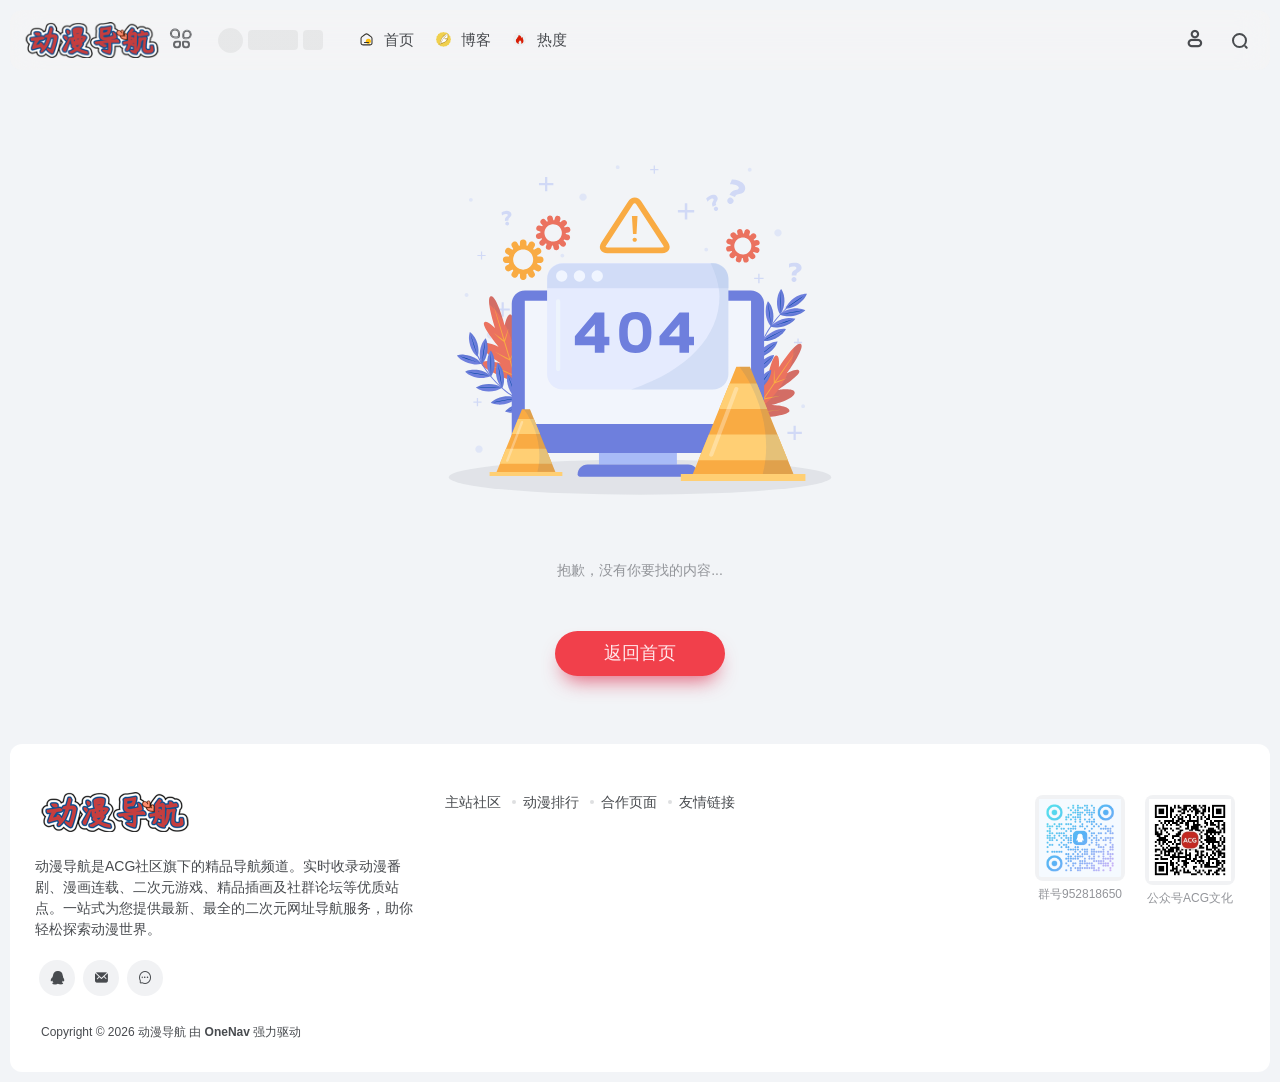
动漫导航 (162, 1032)
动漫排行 (551, 802)
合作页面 (629, 802)
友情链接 (707, 802)
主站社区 (473, 802)
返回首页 (640, 653)
